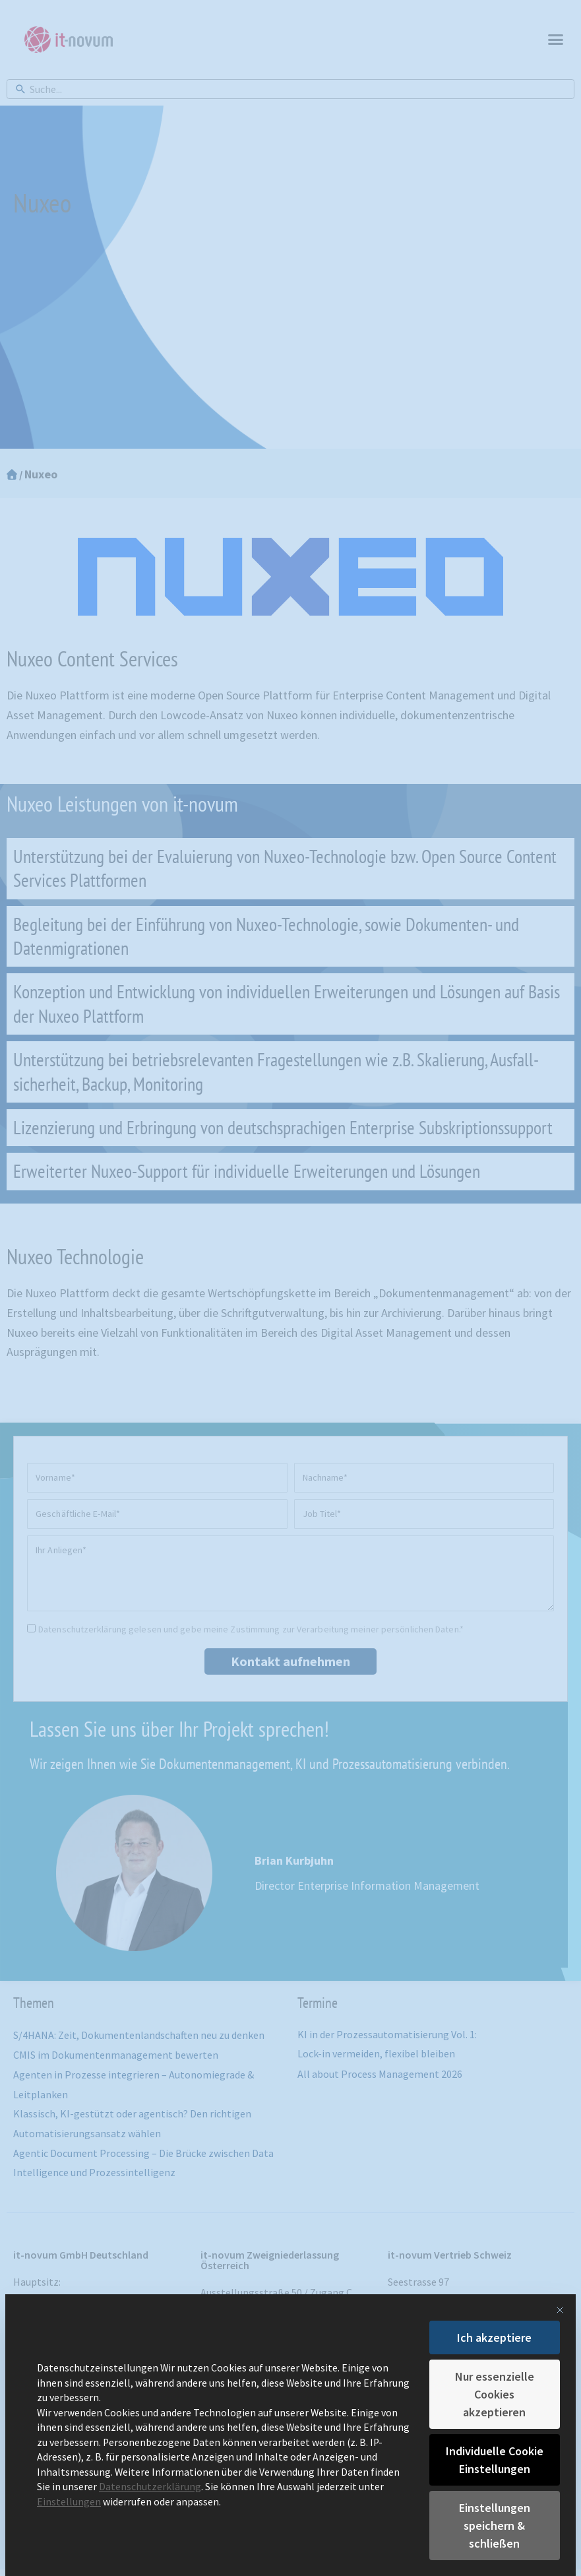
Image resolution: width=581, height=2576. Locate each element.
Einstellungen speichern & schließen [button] (494, 2525)
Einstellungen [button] (69, 2502)
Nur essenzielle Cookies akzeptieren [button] (494, 2394)
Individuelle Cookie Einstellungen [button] (494, 2459)
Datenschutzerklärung (150, 2486)
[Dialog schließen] (559, 2310)
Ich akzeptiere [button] (494, 2337)
